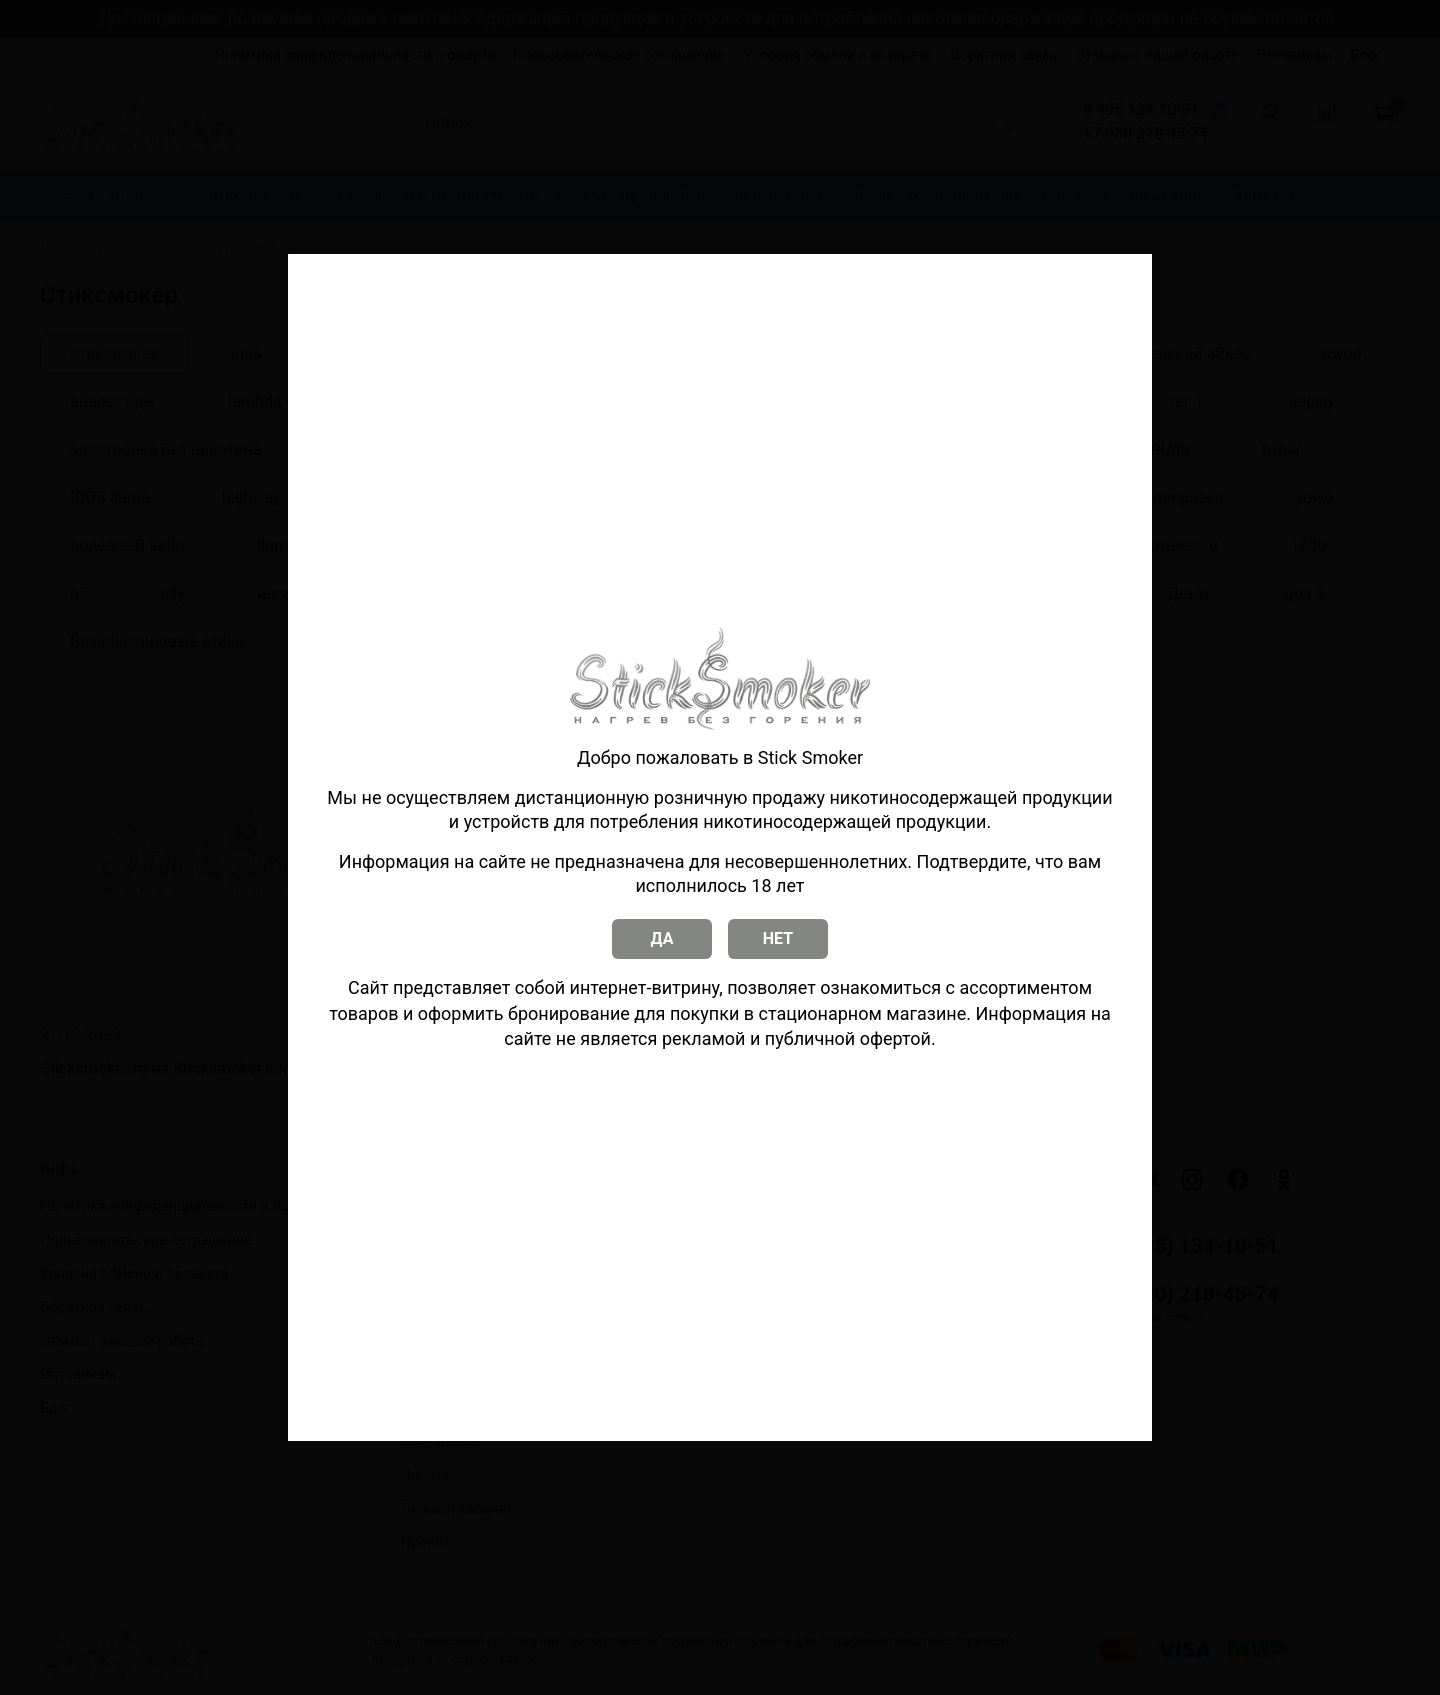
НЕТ (778, 938)
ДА (662, 938)
